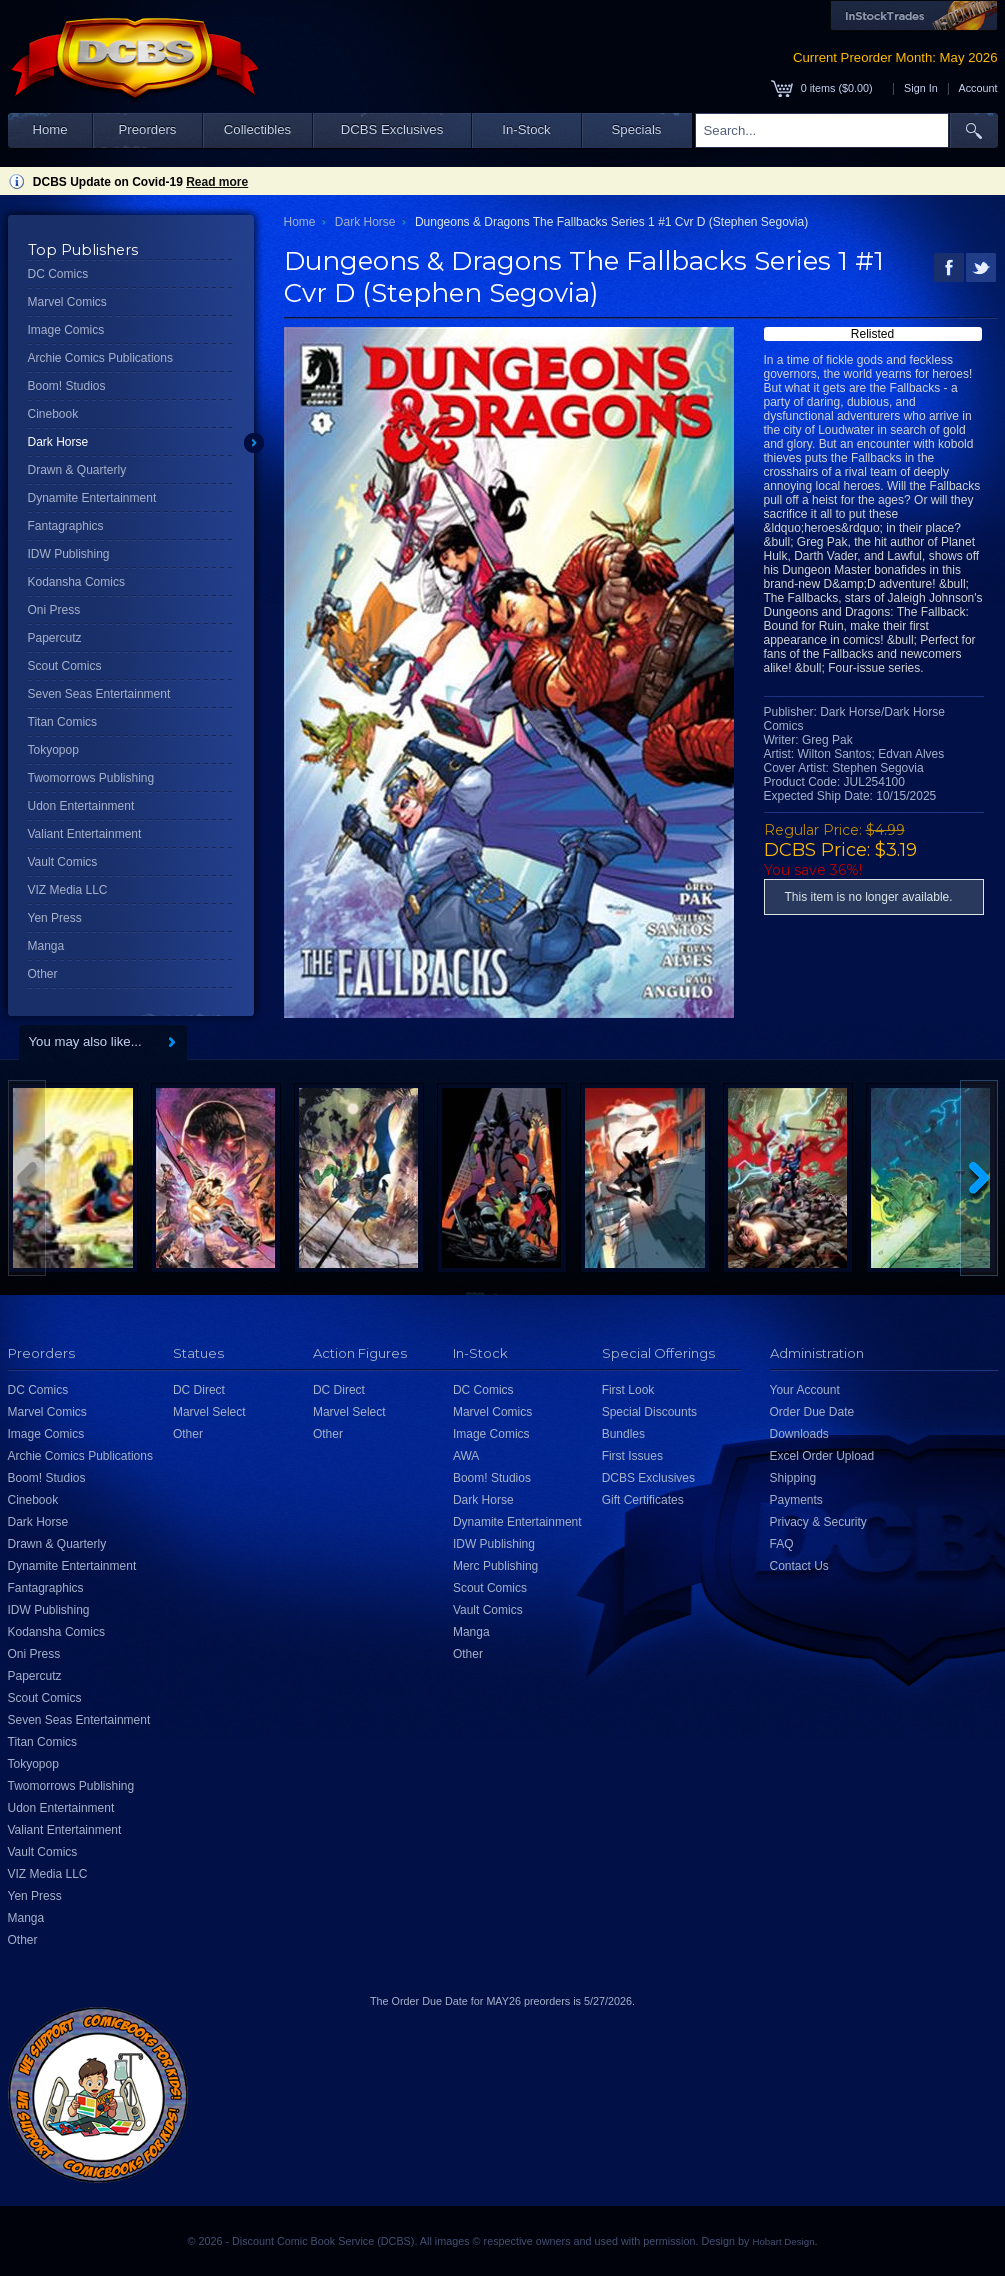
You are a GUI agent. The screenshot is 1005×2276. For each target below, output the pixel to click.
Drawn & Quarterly (77, 470)
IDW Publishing (69, 554)
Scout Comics (65, 666)
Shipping (793, 1478)
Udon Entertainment (81, 806)
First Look (628, 1390)
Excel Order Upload (822, 1456)
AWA (466, 1456)
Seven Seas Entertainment (99, 694)
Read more (217, 182)
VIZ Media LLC (68, 890)
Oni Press (54, 610)
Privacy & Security (818, 1522)
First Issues (632, 1456)
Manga (46, 946)
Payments (796, 1500)
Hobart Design (783, 2241)
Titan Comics (63, 722)
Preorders (148, 129)
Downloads (799, 1434)
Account (977, 88)
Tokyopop (53, 750)
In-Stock (526, 129)
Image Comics (66, 330)
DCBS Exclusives (392, 129)
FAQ (782, 1544)
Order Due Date (812, 1412)
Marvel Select (209, 1412)
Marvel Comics (67, 302)
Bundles (623, 1434)
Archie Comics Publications (100, 358)
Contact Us (799, 1566)
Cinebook (53, 414)
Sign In (921, 88)
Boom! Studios (67, 386)
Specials (637, 129)
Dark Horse (58, 442)
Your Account (805, 1390)
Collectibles (257, 129)
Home (49, 129)
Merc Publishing (495, 1566)
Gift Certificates (643, 1500)
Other (43, 974)
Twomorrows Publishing (91, 778)
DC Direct (199, 1390)
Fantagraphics (66, 526)
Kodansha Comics (76, 582)
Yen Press (55, 918)
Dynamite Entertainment (92, 498)
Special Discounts (649, 1412)
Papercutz (55, 638)
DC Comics (58, 274)
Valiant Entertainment (85, 834)
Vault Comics (63, 862)
